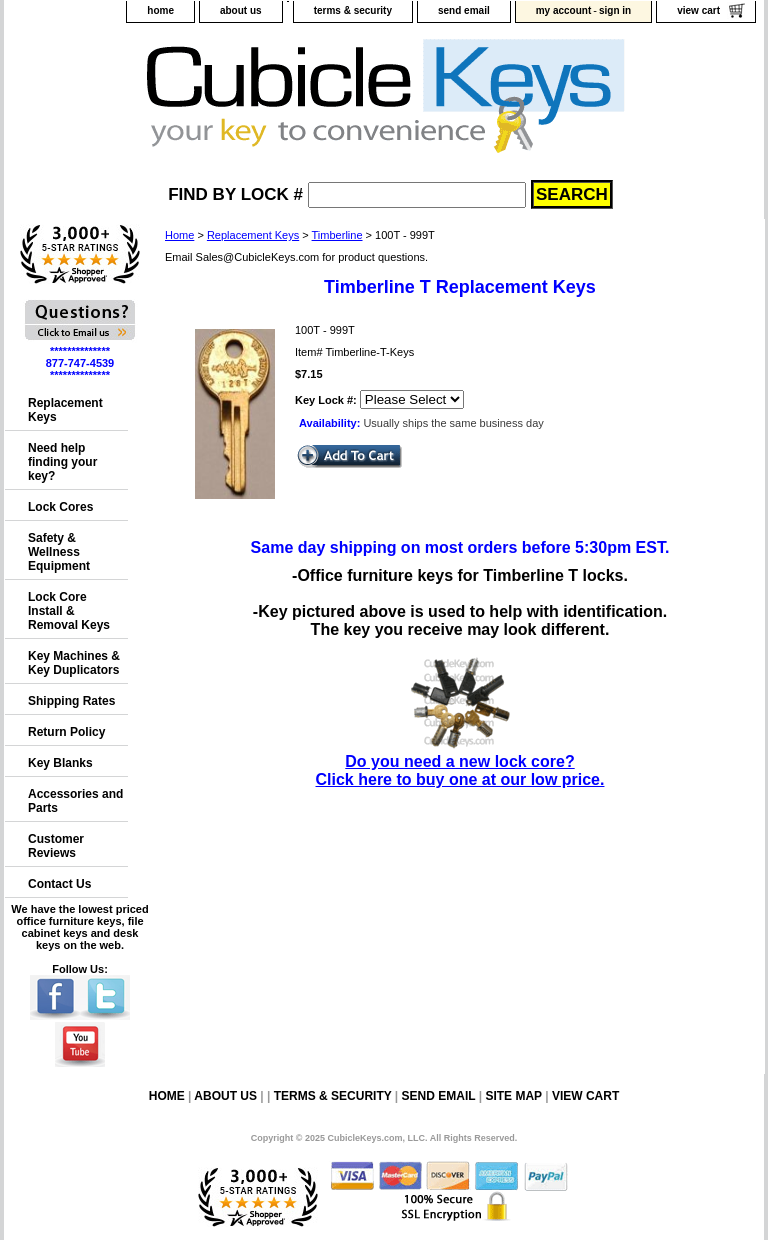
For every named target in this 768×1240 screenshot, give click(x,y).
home (160, 10)
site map (513, 1096)
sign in (615, 10)
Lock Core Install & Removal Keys (69, 611)
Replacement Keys (253, 235)
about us (241, 10)
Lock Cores (60, 507)
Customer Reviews (56, 846)
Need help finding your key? (62, 462)
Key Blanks (60, 763)
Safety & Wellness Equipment (59, 552)
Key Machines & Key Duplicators (74, 663)
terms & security (353, 10)
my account (564, 10)
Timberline (337, 235)
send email (464, 10)
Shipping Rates (71, 701)
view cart (698, 10)
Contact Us (59, 884)
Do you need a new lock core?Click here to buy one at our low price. (460, 761)
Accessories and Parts (75, 801)
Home (179, 235)
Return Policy (66, 732)
